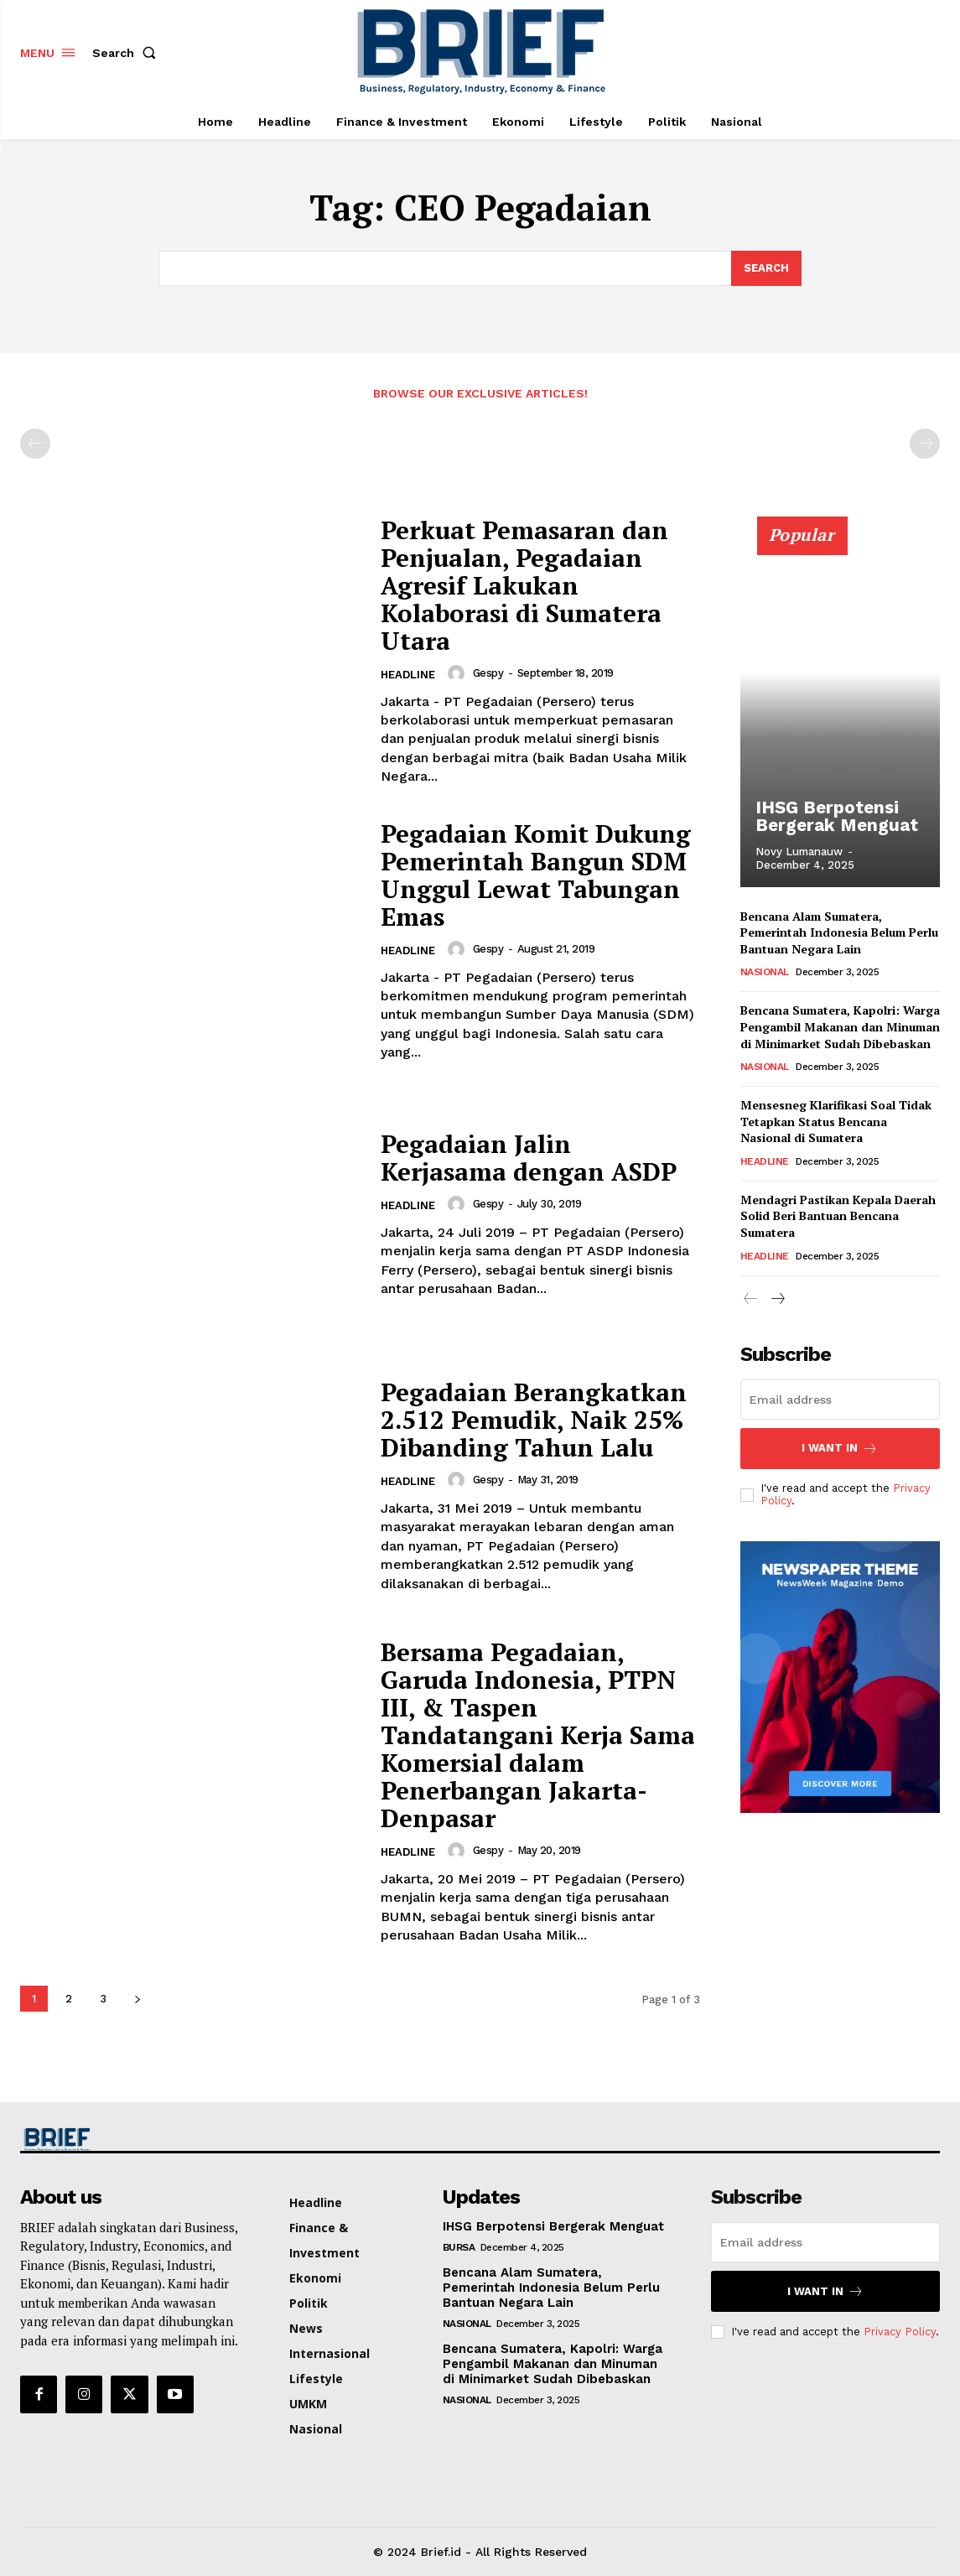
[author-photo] (459, 673)
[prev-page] (35, 443)
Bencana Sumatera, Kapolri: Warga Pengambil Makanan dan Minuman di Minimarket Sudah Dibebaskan (840, 1026)
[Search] (766, 268)
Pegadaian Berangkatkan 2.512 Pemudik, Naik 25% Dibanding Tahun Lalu (534, 1419)
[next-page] (137, 1999)
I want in (840, 1449)
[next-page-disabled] (925, 443)
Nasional (764, 972)
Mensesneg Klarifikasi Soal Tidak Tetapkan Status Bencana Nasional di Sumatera (835, 1121)
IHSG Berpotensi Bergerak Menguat (831, 816)
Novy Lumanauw (799, 851)
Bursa (459, 2247)
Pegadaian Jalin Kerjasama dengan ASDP (529, 1157)
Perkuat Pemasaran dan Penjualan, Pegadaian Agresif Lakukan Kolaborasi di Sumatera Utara (526, 585)
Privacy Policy (900, 2331)
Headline (408, 674)
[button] (127, 52)
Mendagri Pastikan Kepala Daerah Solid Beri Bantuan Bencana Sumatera (838, 1216)
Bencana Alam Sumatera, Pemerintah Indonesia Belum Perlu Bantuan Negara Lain (839, 932)
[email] (840, 1399)
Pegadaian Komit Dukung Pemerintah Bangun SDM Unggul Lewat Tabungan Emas (537, 875)
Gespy (488, 673)
